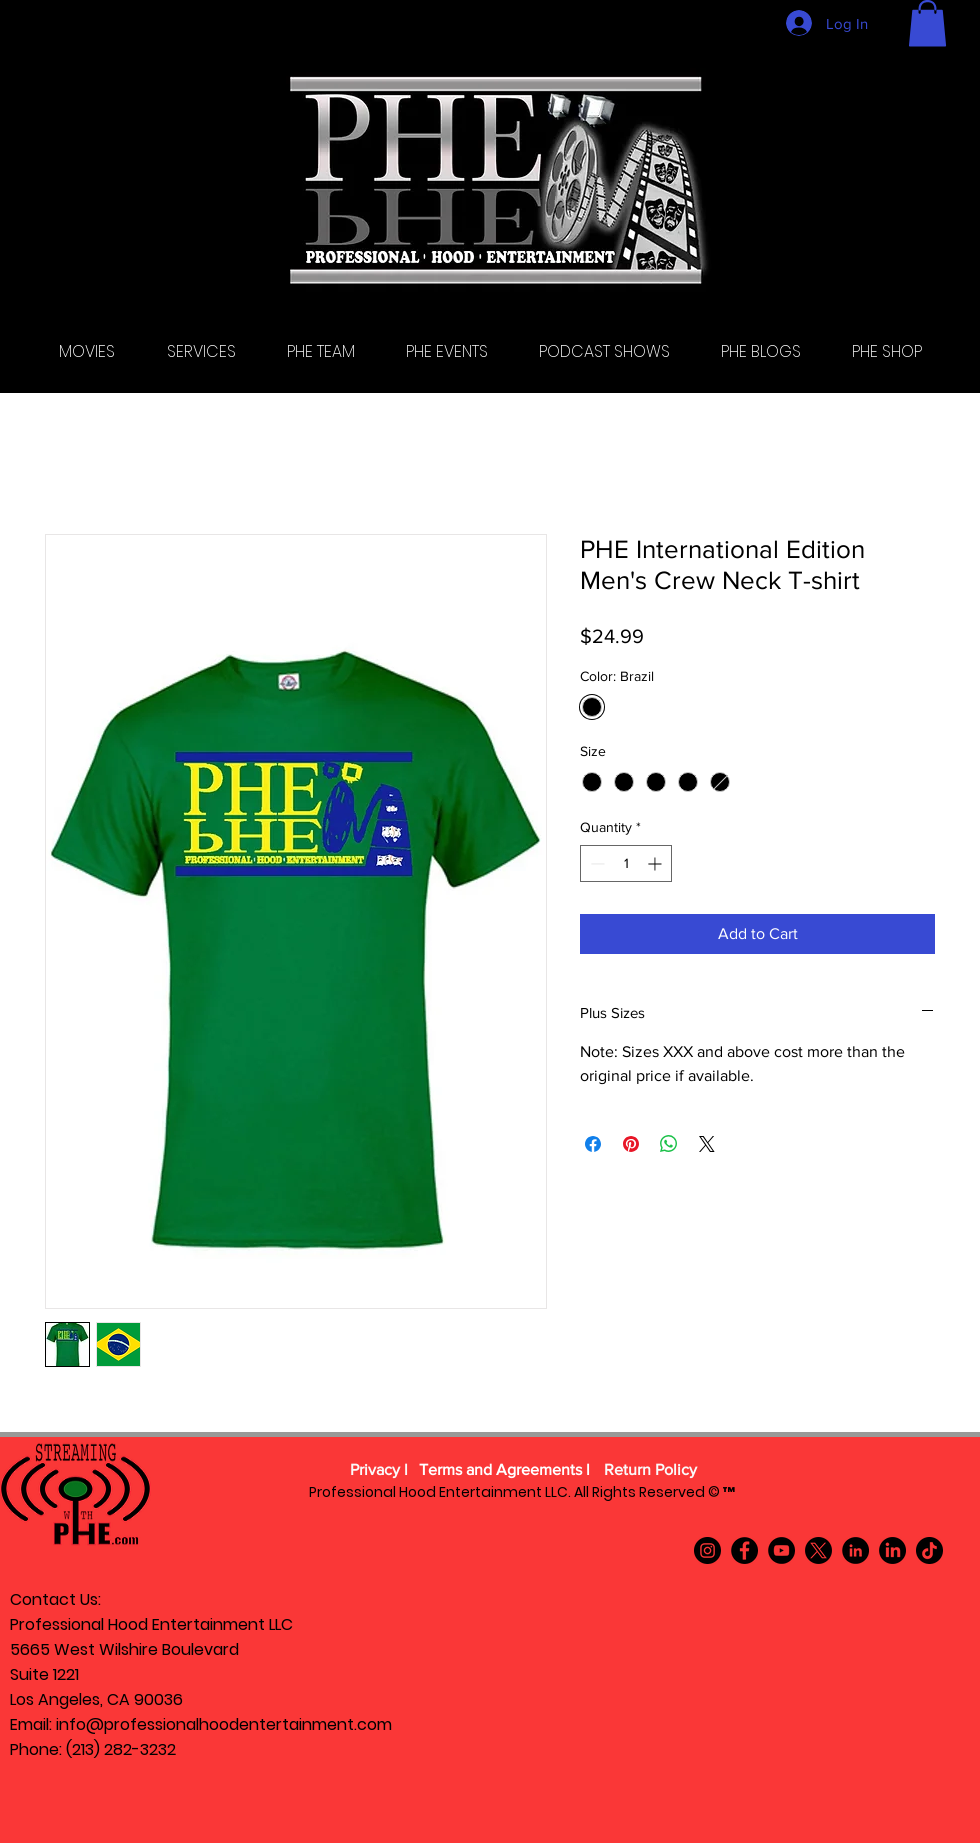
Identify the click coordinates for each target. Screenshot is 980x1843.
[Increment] (656, 863)
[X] (818, 1550)
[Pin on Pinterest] (631, 1144)
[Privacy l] (379, 1471)
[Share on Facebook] (593, 1144)
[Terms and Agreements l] (504, 1471)
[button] (927, 23)
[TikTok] (929, 1550)
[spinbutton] (626, 863)
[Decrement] (595, 863)
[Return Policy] (650, 1471)
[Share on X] (707, 1144)
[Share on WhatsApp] (669, 1144)
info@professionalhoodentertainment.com (224, 1724)
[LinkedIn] (855, 1550)
